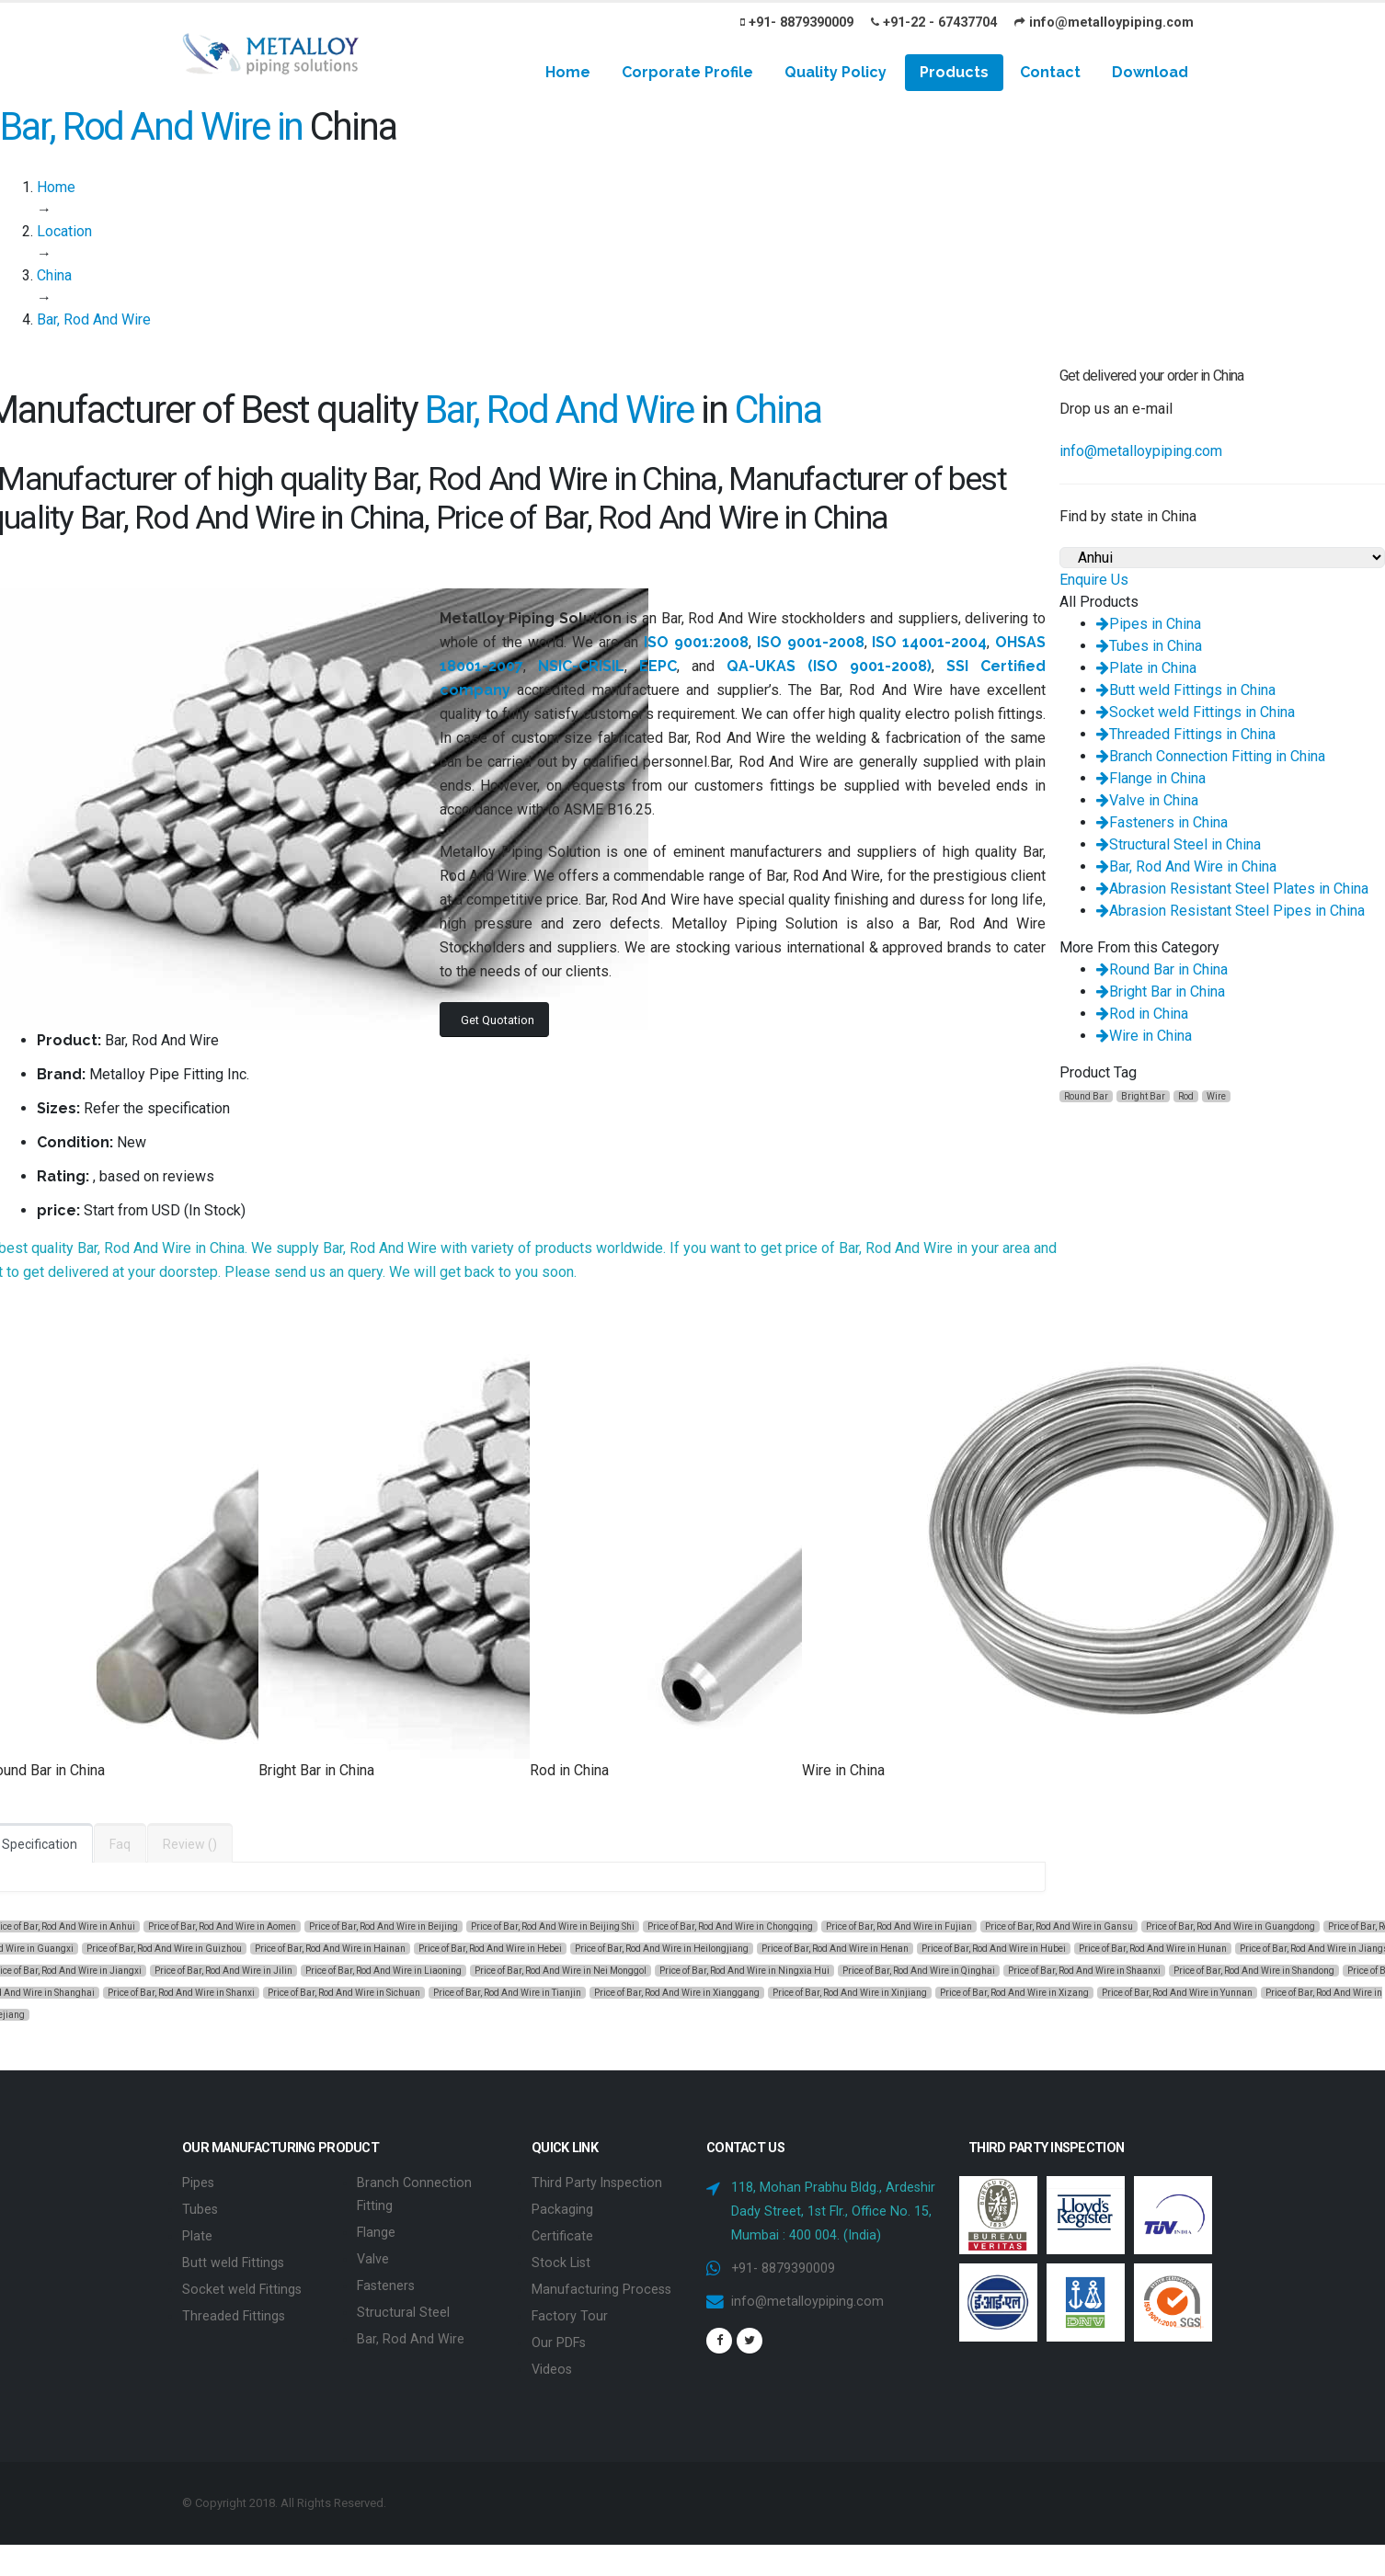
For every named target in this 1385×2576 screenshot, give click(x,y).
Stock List (561, 2259)
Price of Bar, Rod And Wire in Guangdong (1230, 1926)
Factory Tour (570, 2311)
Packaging (562, 2208)
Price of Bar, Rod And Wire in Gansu (1059, 1926)
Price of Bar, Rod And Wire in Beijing (383, 1926)
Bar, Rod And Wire (410, 2333)
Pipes (198, 2182)
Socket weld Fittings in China (1195, 712)
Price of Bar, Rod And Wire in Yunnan (1177, 1993)
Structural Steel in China (1178, 844)
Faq (120, 1844)
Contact (1050, 72)
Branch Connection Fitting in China (1210, 756)
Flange (376, 2230)
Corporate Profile (687, 72)
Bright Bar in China (1160, 991)
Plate (197, 2233)
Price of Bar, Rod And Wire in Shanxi (181, 1993)
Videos (552, 2362)
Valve (373, 2255)
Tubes (200, 2208)
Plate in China (1146, 668)
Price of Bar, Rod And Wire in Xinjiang (850, 1993)
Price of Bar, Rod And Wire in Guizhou (164, 1948)
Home (567, 72)
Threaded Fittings (233, 2311)
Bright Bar (1143, 1096)
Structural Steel (403, 2307)
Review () (190, 1844)
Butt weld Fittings (233, 2259)
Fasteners (386, 2281)
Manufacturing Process (601, 2285)
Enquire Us (1093, 579)
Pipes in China (1148, 624)
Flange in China (1151, 778)
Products (954, 72)
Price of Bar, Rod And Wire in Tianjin (507, 1993)
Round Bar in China (1162, 969)
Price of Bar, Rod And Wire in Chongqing (730, 1926)
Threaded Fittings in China (1186, 734)
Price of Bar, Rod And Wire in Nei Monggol (561, 1971)
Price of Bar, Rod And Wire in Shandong (1253, 1971)
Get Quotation (497, 1020)
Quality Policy (835, 72)
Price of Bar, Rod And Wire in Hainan (330, 1948)
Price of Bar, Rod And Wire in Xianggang (677, 1993)
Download (1150, 72)
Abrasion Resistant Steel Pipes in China (1230, 910)
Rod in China (1142, 1013)
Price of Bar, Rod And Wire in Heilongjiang (662, 1948)
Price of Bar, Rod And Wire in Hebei (490, 1948)
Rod (1186, 1096)
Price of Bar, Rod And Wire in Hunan (1153, 1948)
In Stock (215, 1210)
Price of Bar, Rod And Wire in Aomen (222, 1926)
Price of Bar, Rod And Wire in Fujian (899, 1926)
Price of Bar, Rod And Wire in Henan (835, 1948)
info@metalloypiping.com (1104, 22)
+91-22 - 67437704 (934, 22)
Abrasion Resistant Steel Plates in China (1232, 888)
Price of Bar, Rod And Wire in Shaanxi (1084, 1971)
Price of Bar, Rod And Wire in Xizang (1014, 1993)
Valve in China (1147, 800)
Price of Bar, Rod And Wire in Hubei (993, 1948)
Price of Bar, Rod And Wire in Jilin (223, 1971)
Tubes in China (1149, 646)
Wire (1216, 1096)
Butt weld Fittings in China (1186, 690)
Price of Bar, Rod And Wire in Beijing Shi (553, 1926)
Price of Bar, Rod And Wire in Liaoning (383, 1971)
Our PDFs (559, 2336)
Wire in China (1144, 1035)
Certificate (562, 2233)
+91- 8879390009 (796, 22)
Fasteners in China (1162, 822)
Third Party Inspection (597, 2182)
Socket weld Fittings (242, 2285)
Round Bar (1086, 1096)
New (131, 1142)
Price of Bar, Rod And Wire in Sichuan (344, 1993)
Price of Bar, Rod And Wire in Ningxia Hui (744, 1971)
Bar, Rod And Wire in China (1186, 866)
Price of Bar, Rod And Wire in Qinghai (918, 1971)
